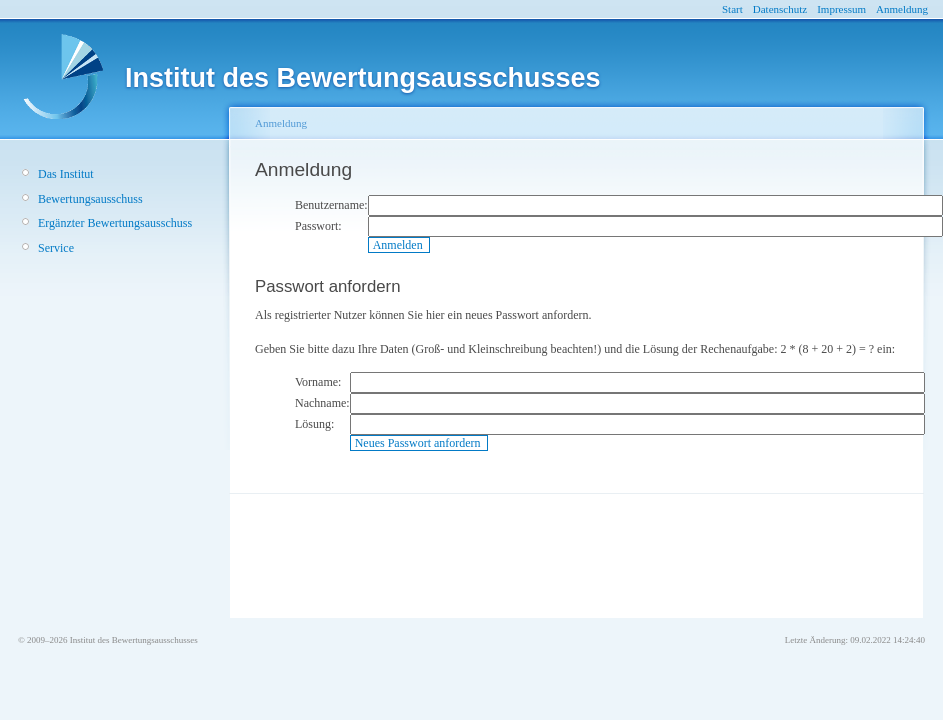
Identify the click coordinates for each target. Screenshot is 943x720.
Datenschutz (780, 9)
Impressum (841, 9)
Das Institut (66, 174)
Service (56, 248)
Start (732, 9)
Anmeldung (902, 9)
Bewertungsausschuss (90, 199)
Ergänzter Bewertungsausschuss (115, 223)
